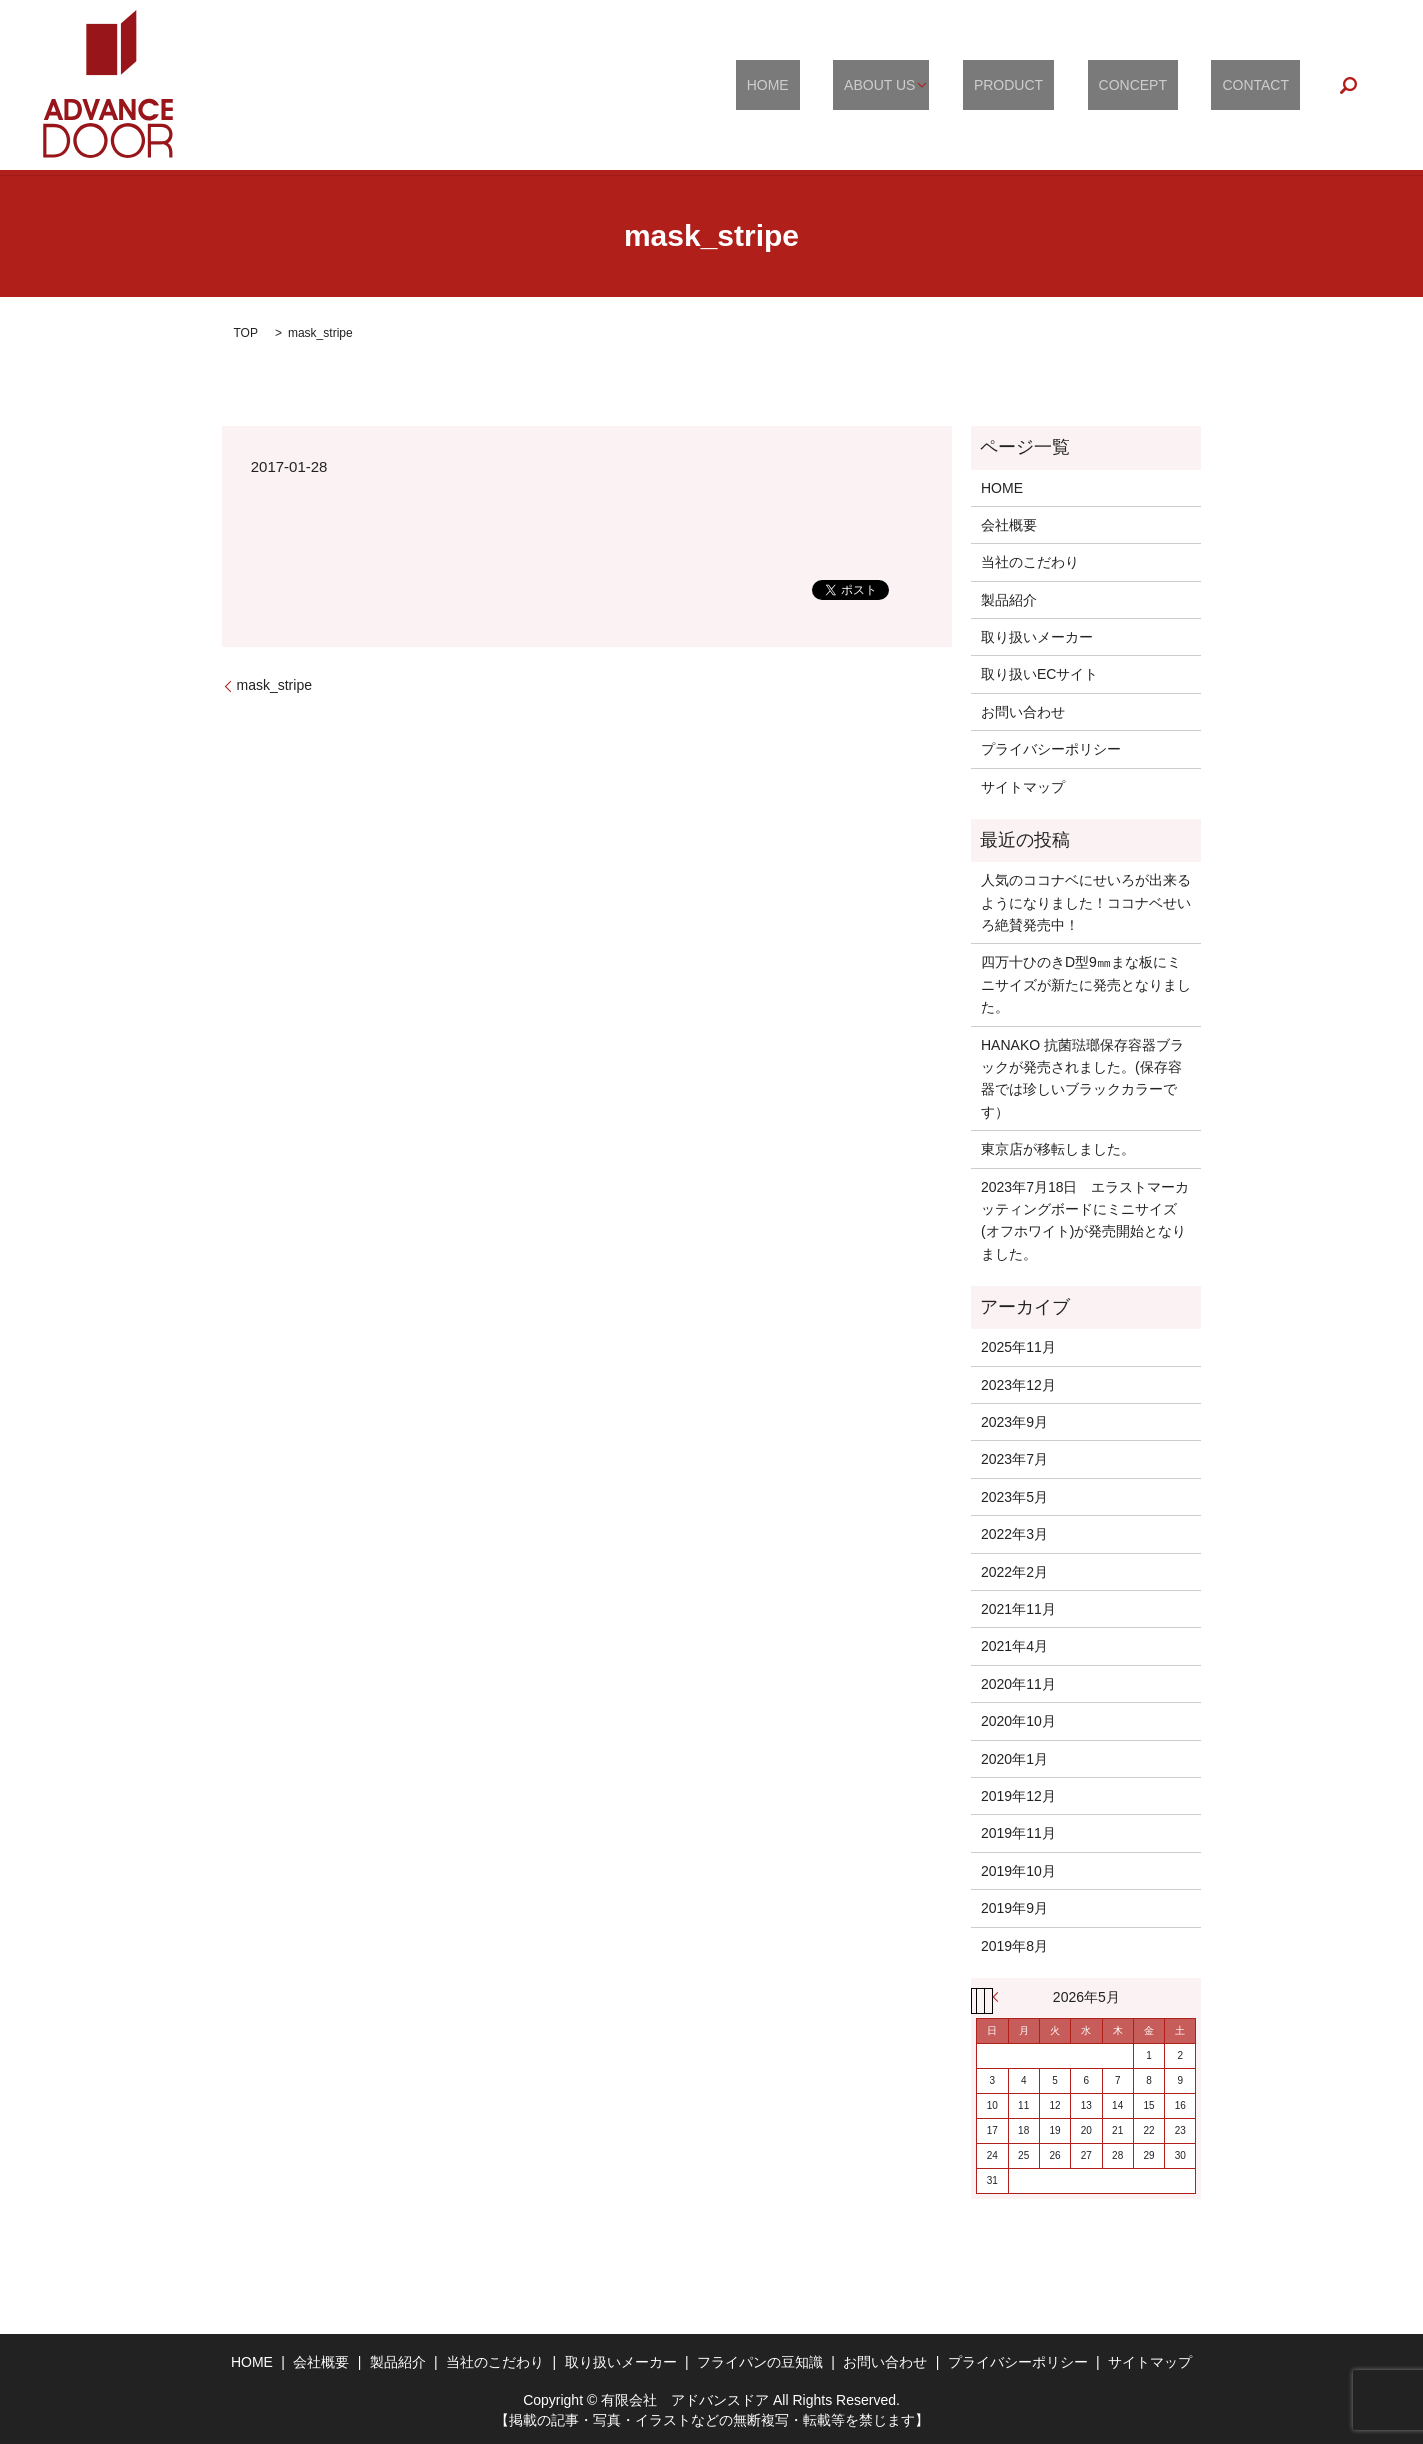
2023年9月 (1014, 1422)
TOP (246, 333)
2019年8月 (1014, 1946)
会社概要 (1009, 525)
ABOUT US (945, 85)
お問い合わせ (1023, 712)
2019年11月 (1018, 1833)
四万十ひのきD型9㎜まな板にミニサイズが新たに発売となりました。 (1086, 984)
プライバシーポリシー (1051, 749)
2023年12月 (1018, 1385)
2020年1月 (1014, 1759)
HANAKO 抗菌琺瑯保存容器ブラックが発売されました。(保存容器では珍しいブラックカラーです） (1082, 1078)
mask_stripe (274, 685)
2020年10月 (1018, 1721)
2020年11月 (1018, 1684)
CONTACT (1266, 85)
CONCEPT (1165, 85)
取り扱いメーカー (1037, 637)
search (1349, 85)
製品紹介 (1009, 600)
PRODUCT (1062, 85)
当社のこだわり (1030, 562)
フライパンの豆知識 (760, 2362)
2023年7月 (1014, 1459)
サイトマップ (1023, 787)
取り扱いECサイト (1039, 674)
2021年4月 (1014, 1646)
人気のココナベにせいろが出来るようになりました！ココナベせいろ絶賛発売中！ (1086, 902)
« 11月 (1000, 1997)
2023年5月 (1014, 1497)
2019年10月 (1018, 1871)
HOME (855, 85)
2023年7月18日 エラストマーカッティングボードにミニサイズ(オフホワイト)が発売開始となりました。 (1085, 1220)
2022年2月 (1014, 1572)
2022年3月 (1014, 1534)
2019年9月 (1014, 1908)
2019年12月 (1018, 1796)
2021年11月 (1018, 1609)
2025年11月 (1018, 1347)
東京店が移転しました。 (1058, 1149)
